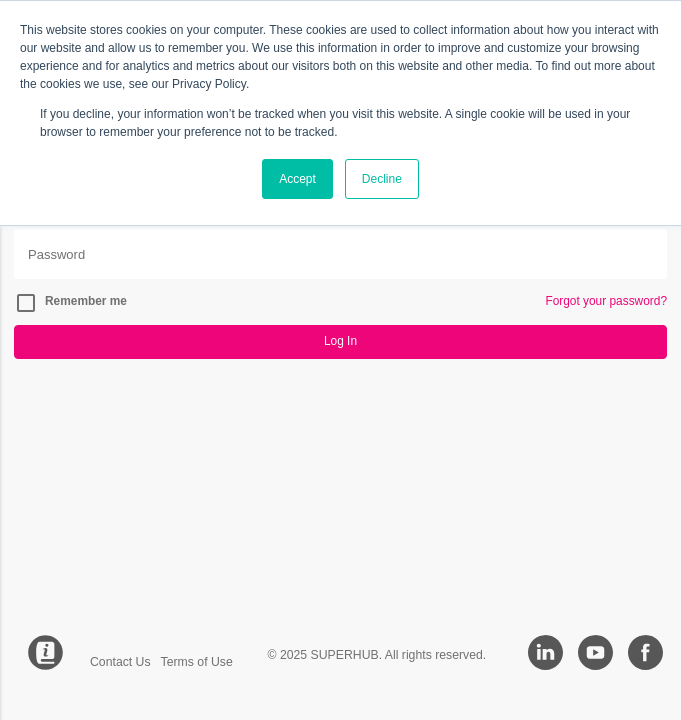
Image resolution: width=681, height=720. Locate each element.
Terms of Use (197, 662)
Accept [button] (297, 179)
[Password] (340, 254)
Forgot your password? (606, 301)
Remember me (86, 301)
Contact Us (120, 662)
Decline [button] (382, 179)
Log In (340, 341)
